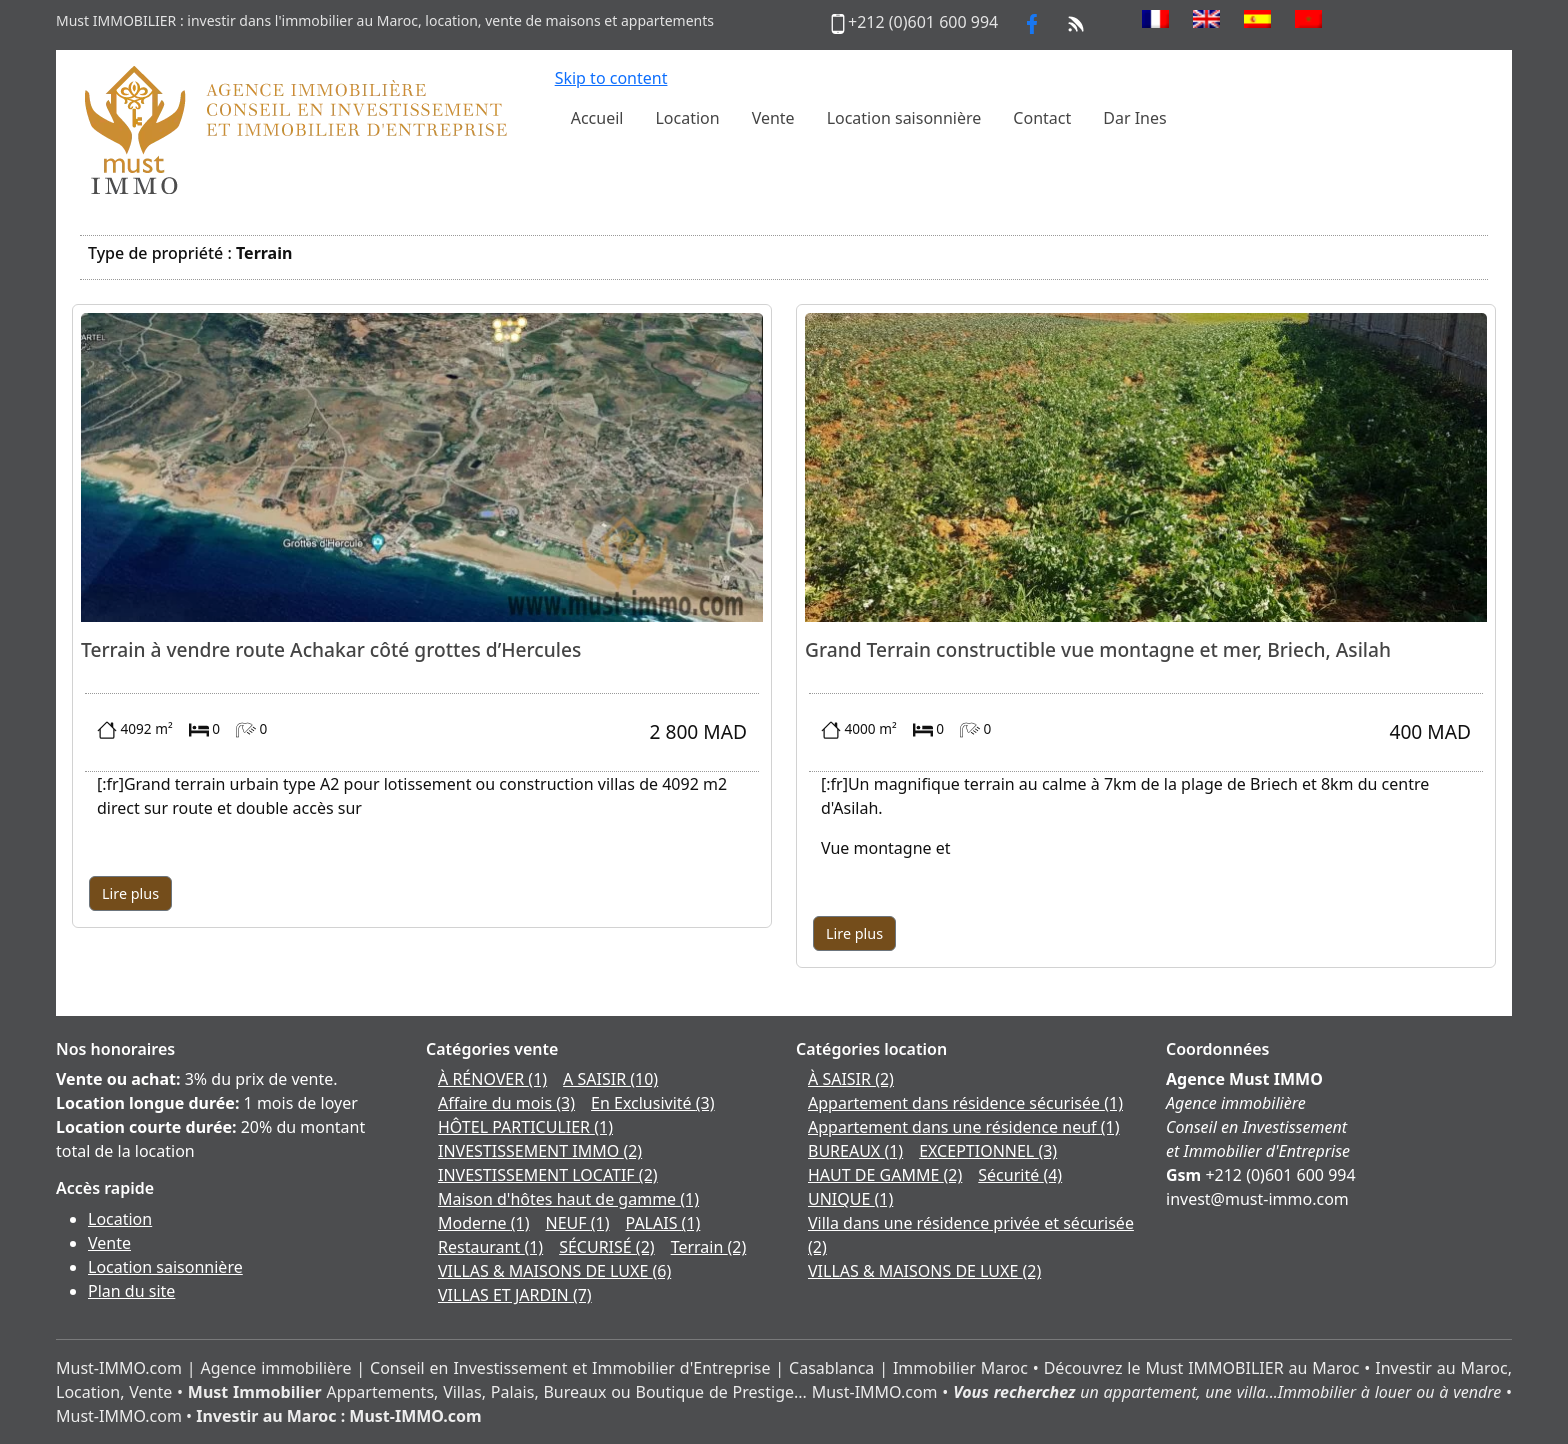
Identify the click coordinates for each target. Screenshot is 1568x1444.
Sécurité (1020, 1175)
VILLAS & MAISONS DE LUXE (554, 1271)
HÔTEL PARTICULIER (525, 1127)
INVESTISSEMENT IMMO (540, 1151)
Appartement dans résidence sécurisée (965, 1103)
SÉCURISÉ (606, 1247)
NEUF (578, 1223)
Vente (109, 1243)
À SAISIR (851, 1079)
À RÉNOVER (492, 1079)
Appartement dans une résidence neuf (964, 1127)
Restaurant (490, 1247)
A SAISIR (610, 1079)
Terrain (709, 1247)
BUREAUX (855, 1151)
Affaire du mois (506, 1103)
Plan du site (131, 1291)
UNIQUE (850, 1199)
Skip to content (611, 78)
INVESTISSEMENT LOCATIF (548, 1175)
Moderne (484, 1223)
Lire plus (130, 893)
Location (120, 1219)
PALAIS (663, 1223)
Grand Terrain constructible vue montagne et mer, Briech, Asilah (1098, 649)
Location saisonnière (165, 1267)
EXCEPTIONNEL (988, 1151)
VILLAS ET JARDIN (515, 1295)
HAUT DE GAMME (885, 1175)
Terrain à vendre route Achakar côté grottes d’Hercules (331, 649)
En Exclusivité (652, 1103)
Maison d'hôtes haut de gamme (568, 1199)
